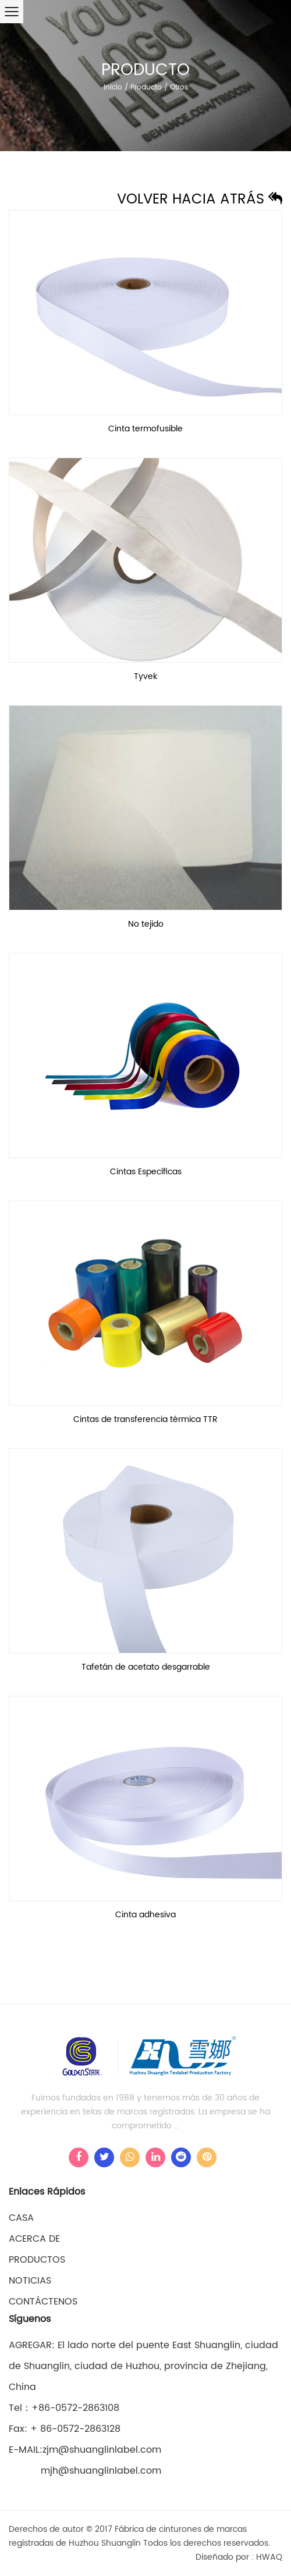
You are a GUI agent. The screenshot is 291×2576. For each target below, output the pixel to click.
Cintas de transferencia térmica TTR (145, 1419)
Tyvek (145, 676)
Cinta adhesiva (145, 1914)
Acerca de (34, 2238)
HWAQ (269, 2557)
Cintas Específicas (146, 1171)
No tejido (146, 924)
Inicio (113, 87)
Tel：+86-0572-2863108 (64, 2408)
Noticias (30, 2280)
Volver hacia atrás (199, 199)
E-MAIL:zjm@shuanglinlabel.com (85, 2449)
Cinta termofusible (145, 428)
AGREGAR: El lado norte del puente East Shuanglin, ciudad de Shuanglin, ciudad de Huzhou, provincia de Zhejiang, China (143, 2366)
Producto (146, 87)
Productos (37, 2259)
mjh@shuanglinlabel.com (85, 2470)
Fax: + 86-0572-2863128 (64, 2428)
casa (21, 2217)
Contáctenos (43, 2301)
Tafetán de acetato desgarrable (145, 1667)
